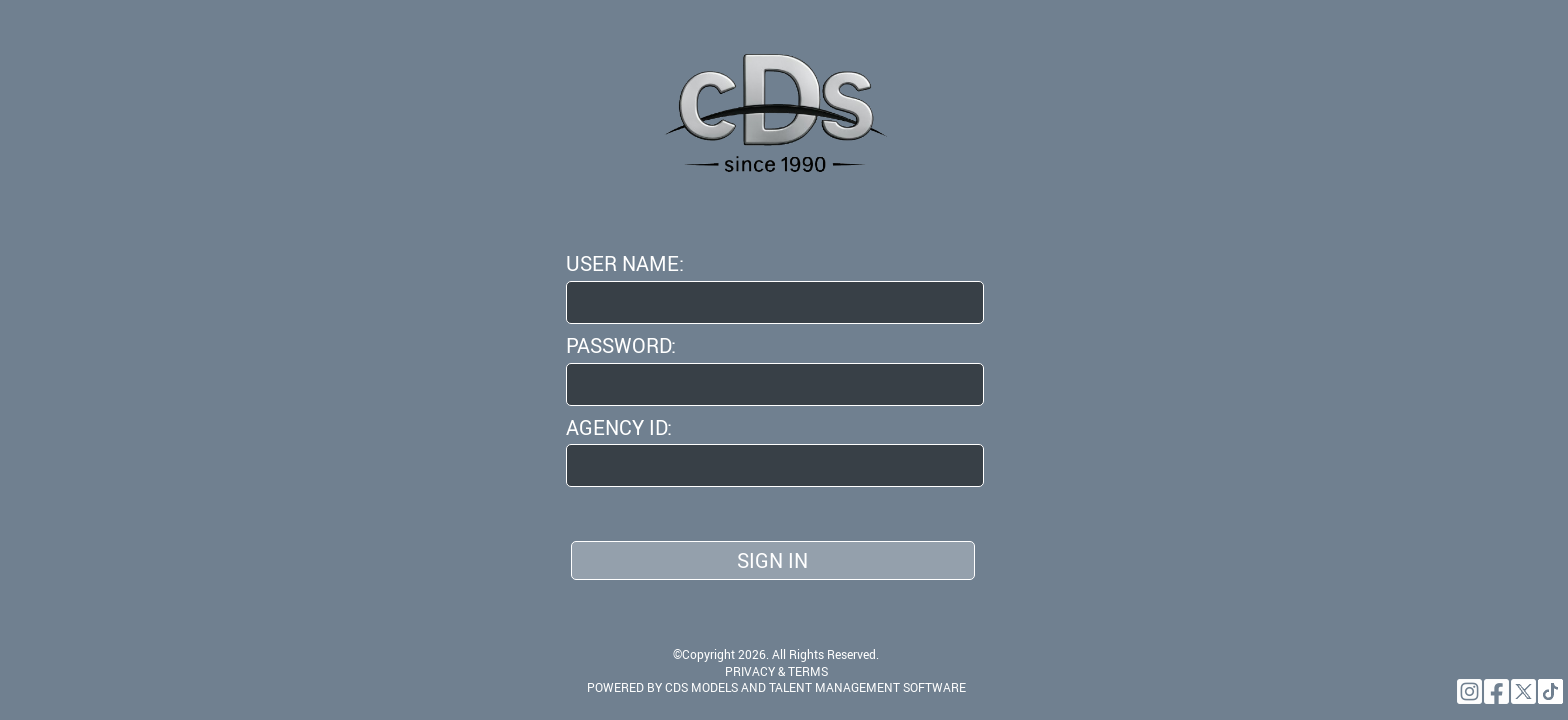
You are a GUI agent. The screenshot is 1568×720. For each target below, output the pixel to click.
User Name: (625, 263)
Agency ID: (619, 427)
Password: (621, 345)
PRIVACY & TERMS (776, 671)
